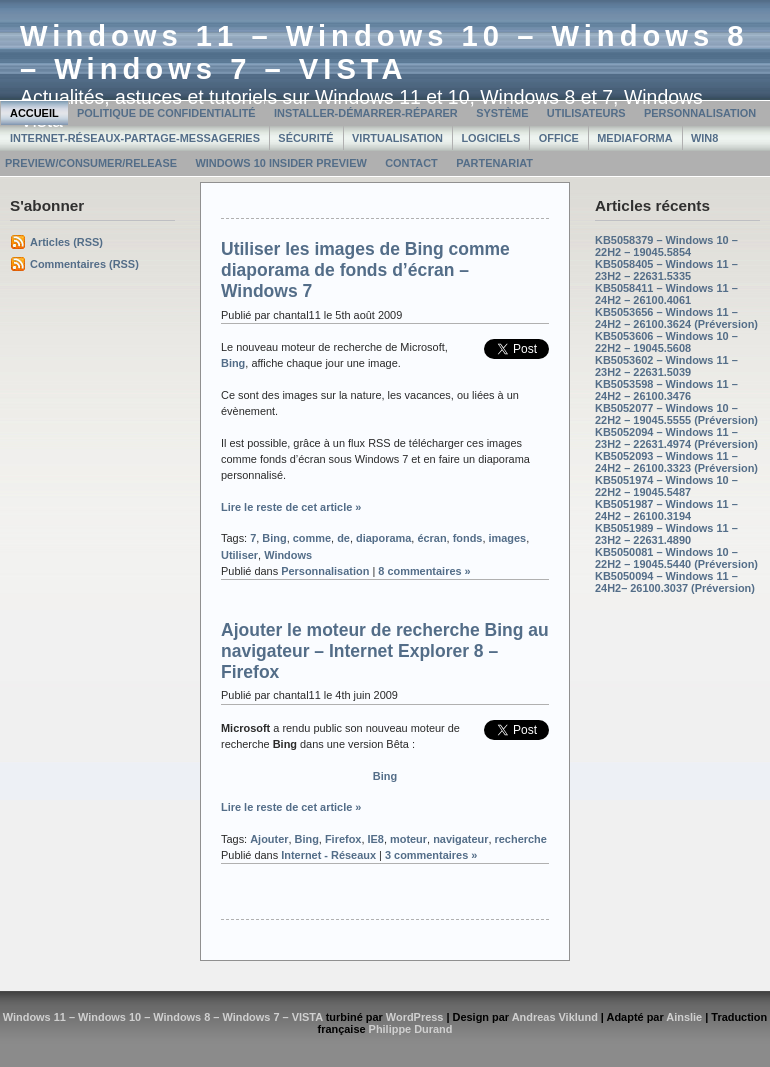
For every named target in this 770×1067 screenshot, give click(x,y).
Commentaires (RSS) (84, 264)
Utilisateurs (586, 113)
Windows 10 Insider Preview (280, 163)
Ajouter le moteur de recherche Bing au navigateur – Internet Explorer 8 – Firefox (385, 651)
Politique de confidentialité (166, 113)
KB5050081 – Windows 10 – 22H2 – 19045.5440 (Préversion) (676, 558)
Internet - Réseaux (328, 855)
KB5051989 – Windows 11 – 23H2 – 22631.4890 (666, 534)
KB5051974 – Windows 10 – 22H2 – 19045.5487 (666, 486)
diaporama (383, 538)
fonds (468, 538)
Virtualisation (397, 138)
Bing (233, 363)
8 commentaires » (424, 571)
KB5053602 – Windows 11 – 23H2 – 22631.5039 (666, 366)
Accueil (34, 113)
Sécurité (305, 138)
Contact (411, 163)
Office (559, 138)
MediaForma (634, 138)
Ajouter (269, 839)
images (508, 538)
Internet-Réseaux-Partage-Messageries (135, 138)
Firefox (343, 839)
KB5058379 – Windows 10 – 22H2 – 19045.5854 (666, 246)
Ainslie (684, 1017)
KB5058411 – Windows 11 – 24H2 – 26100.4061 (666, 294)
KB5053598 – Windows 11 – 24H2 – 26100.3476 (666, 390)
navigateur (460, 839)
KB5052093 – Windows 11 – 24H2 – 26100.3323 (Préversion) (676, 462)
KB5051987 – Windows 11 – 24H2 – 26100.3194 (666, 510)
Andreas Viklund (555, 1017)
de (343, 538)
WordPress (415, 1017)
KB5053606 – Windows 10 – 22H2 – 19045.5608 (666, 342)
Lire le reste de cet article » (291, 507)
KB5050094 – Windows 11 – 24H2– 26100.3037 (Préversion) (675, 582)
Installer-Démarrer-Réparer (366, 113)
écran (431, 538)
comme (312, 538)
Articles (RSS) (66, 242)
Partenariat (494, 163)
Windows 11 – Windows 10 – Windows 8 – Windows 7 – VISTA (384, 52)
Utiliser (239, 555)
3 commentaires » (431, 855)
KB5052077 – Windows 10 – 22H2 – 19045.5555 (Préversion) (676, 414)
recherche (521, 839)
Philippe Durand (411, 1029)
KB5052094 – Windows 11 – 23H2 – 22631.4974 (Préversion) (676, 438)
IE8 (375, 839)
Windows (288, 555)
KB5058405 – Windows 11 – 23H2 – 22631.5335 (666, 270)
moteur (408, 839)
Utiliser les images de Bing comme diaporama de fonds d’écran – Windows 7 (365, 270)
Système (502, 113)
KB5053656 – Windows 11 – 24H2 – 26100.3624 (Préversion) (676, 318)
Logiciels (490, 138)
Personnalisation (700, 113)
